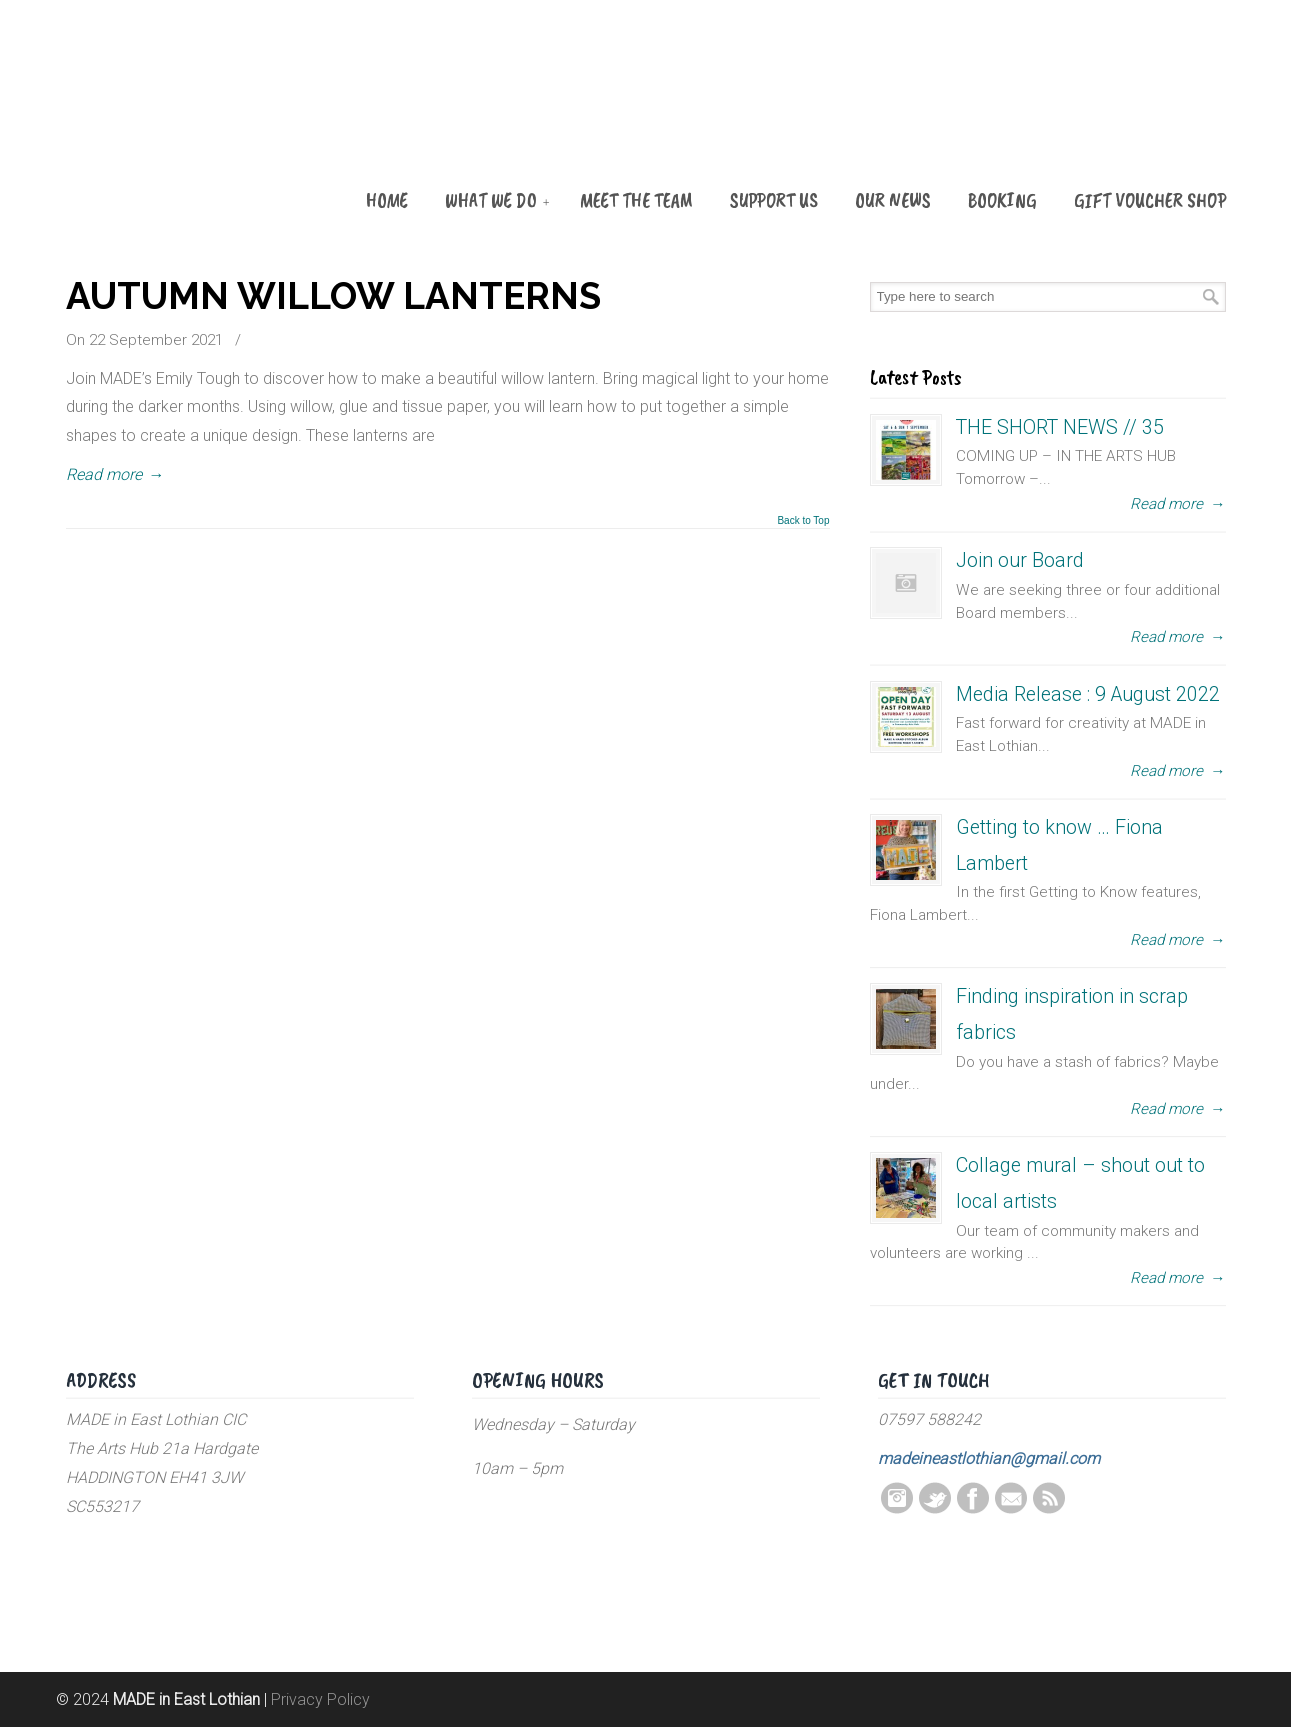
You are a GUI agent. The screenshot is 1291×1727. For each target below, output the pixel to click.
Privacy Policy (320, 1699)
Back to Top (803, 521)
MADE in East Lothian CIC (166, 122)
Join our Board (1020, 560)
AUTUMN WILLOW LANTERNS (333, 296)
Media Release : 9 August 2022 (1088, 694)
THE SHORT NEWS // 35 (1060, 427)
